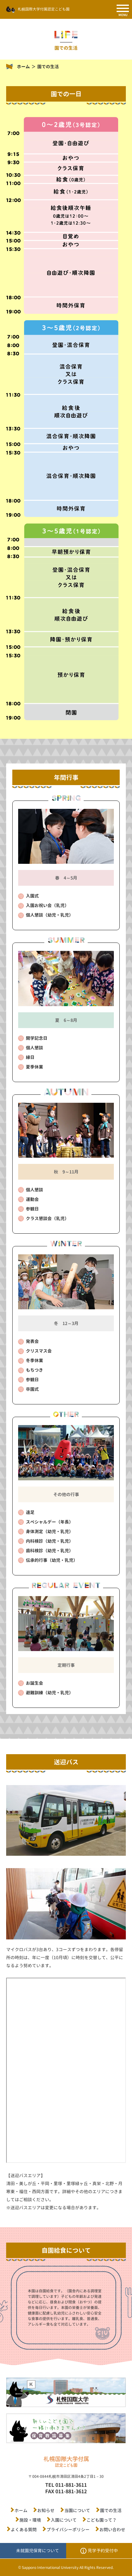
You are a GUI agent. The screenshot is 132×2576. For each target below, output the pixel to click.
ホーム (23, 66)
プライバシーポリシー (68, 2529)
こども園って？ (101, 2520)
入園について (64, 2520)
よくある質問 (24, 2529)
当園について (77, 2510)
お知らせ (45, 2510)
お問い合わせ (112, 2529)
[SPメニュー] (123, 8)
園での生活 (111, 2510)
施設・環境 (30, 2520)
